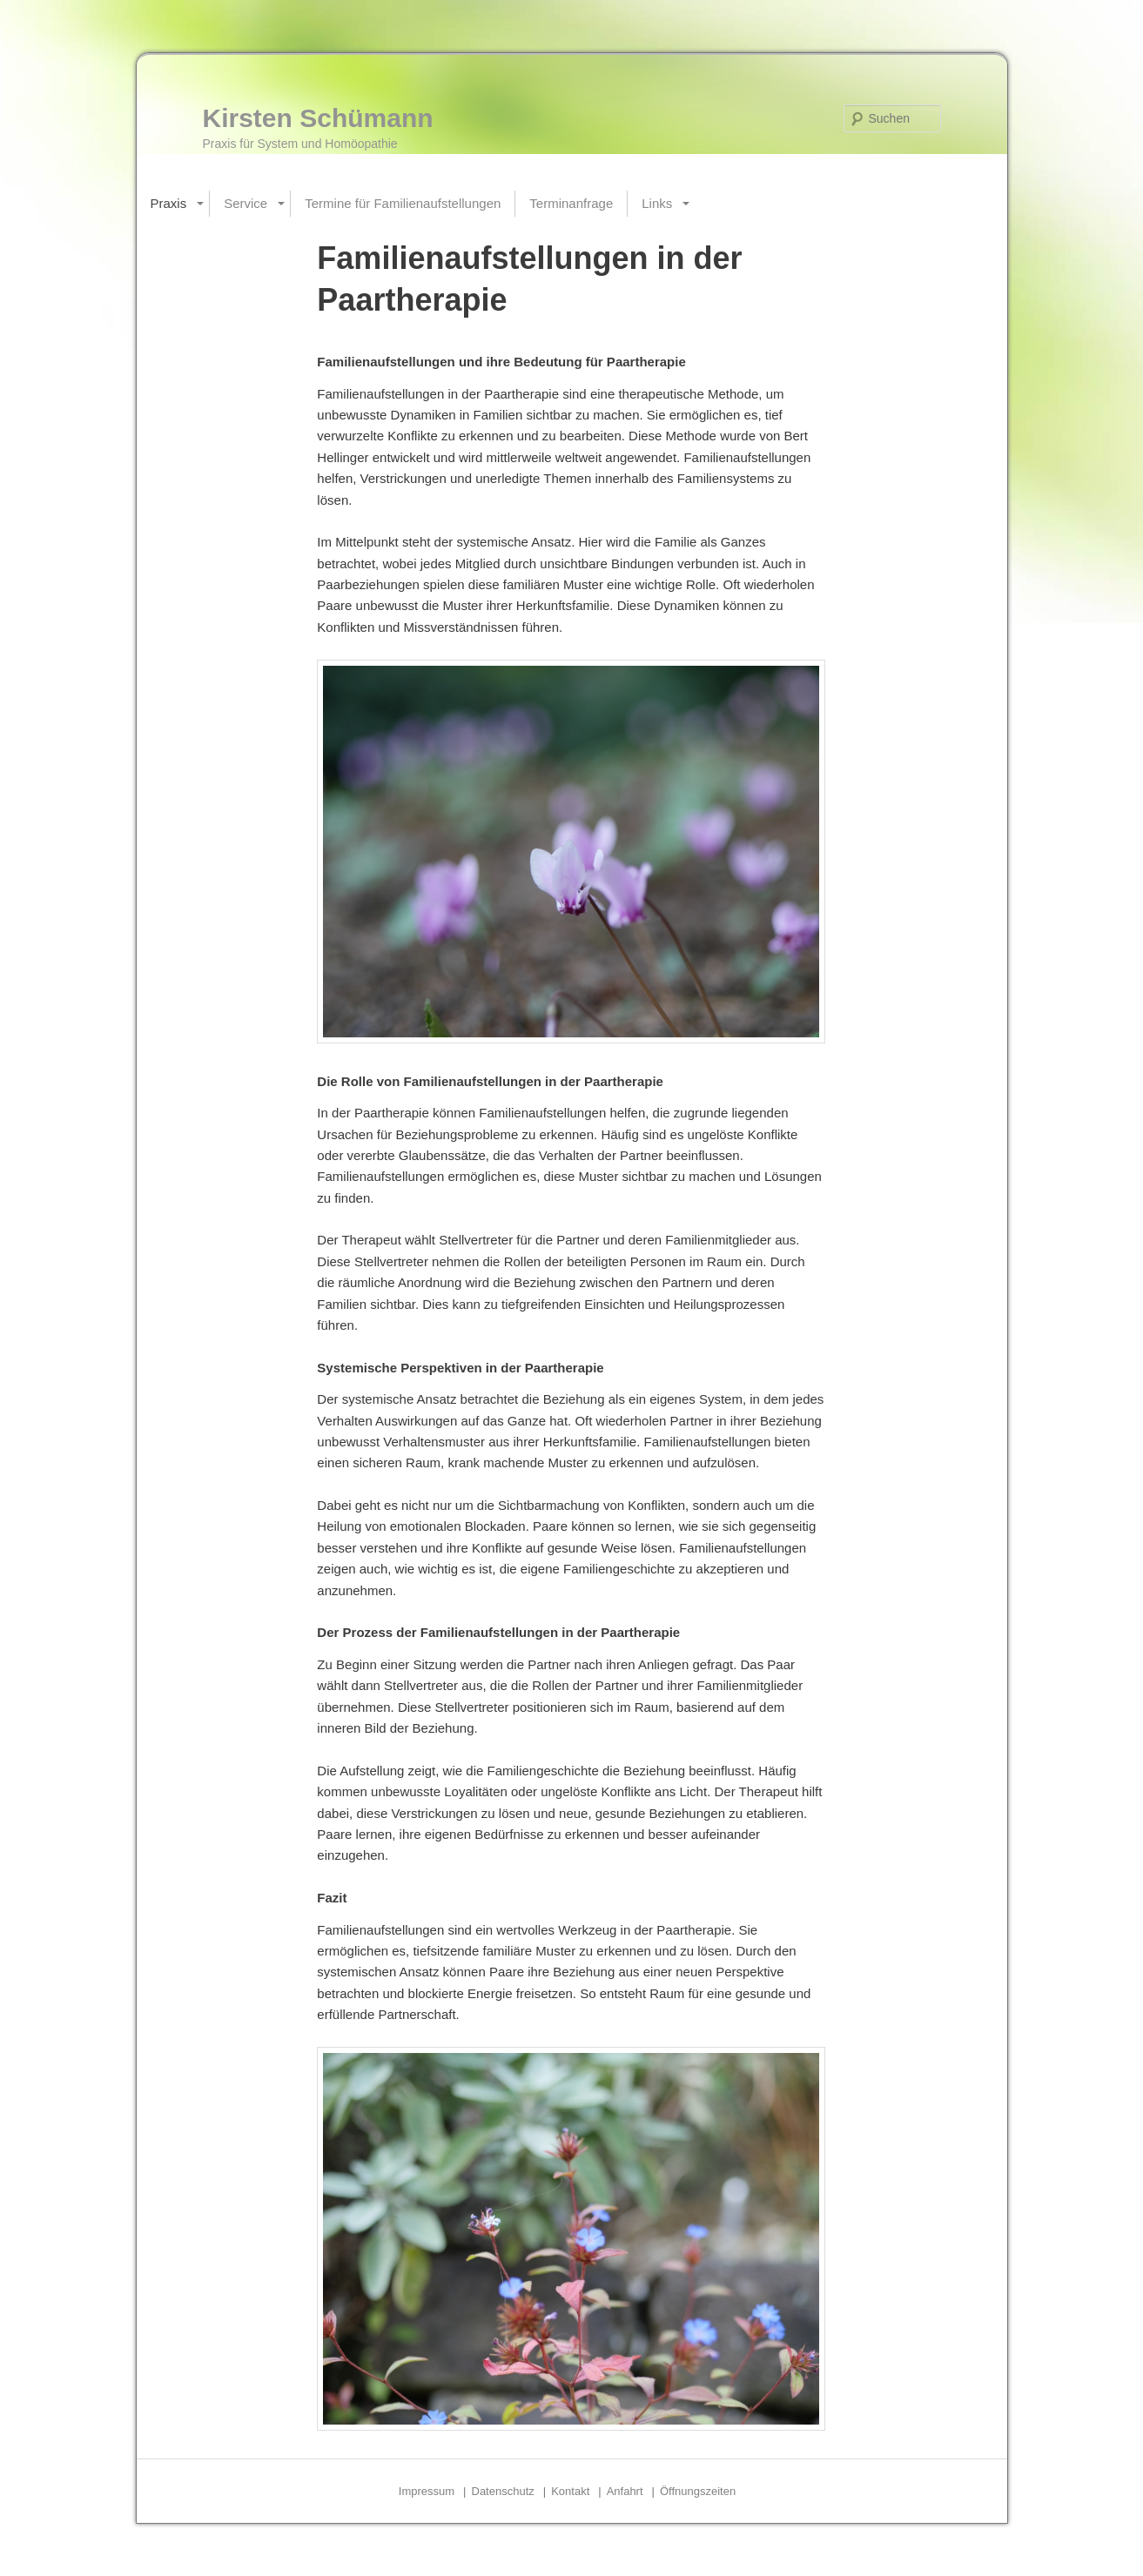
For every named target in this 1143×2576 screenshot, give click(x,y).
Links (657, 203)
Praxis (169, 203)
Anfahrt (625, 2491)
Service (245, 203)
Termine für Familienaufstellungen (403, 203)
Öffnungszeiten (698, 2491)
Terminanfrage (571, 203)
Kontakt (570, 2491)
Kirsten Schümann (318, 118)
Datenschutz (503, 2491)
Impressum (426, 2491)
